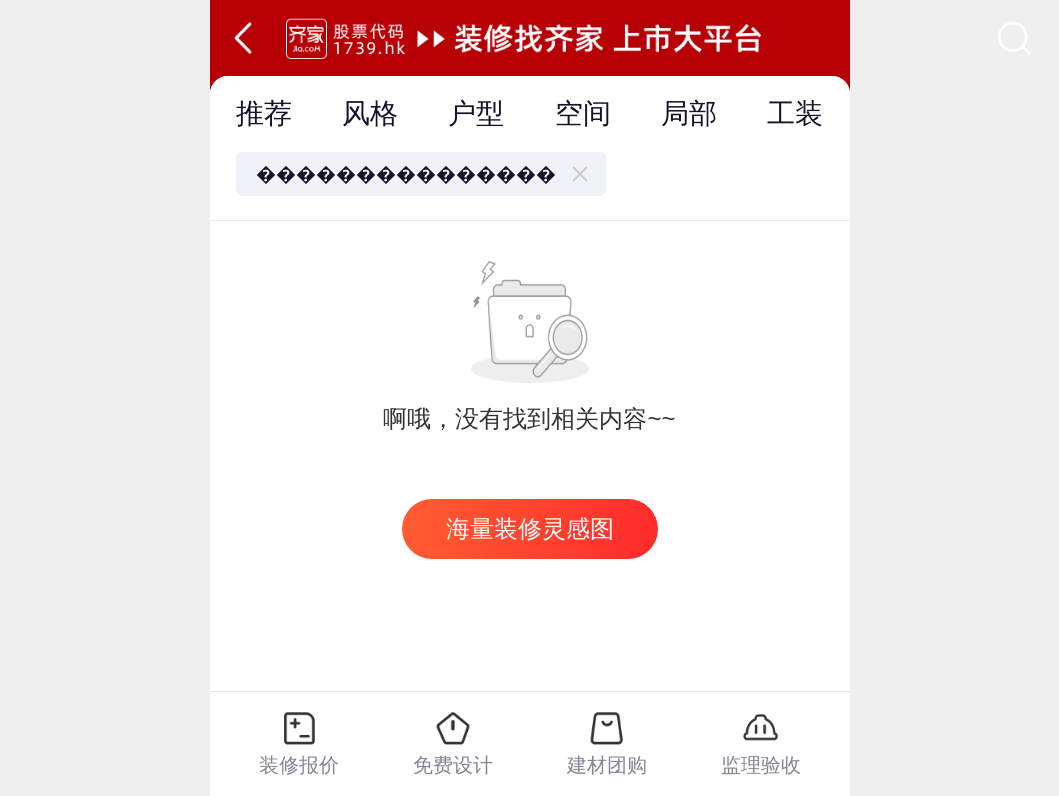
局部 (689, 113)
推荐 (264, 113)
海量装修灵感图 (530, 528)
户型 (476, 113)
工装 (795, 113)
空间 (583, 113)
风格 (370, 113)
